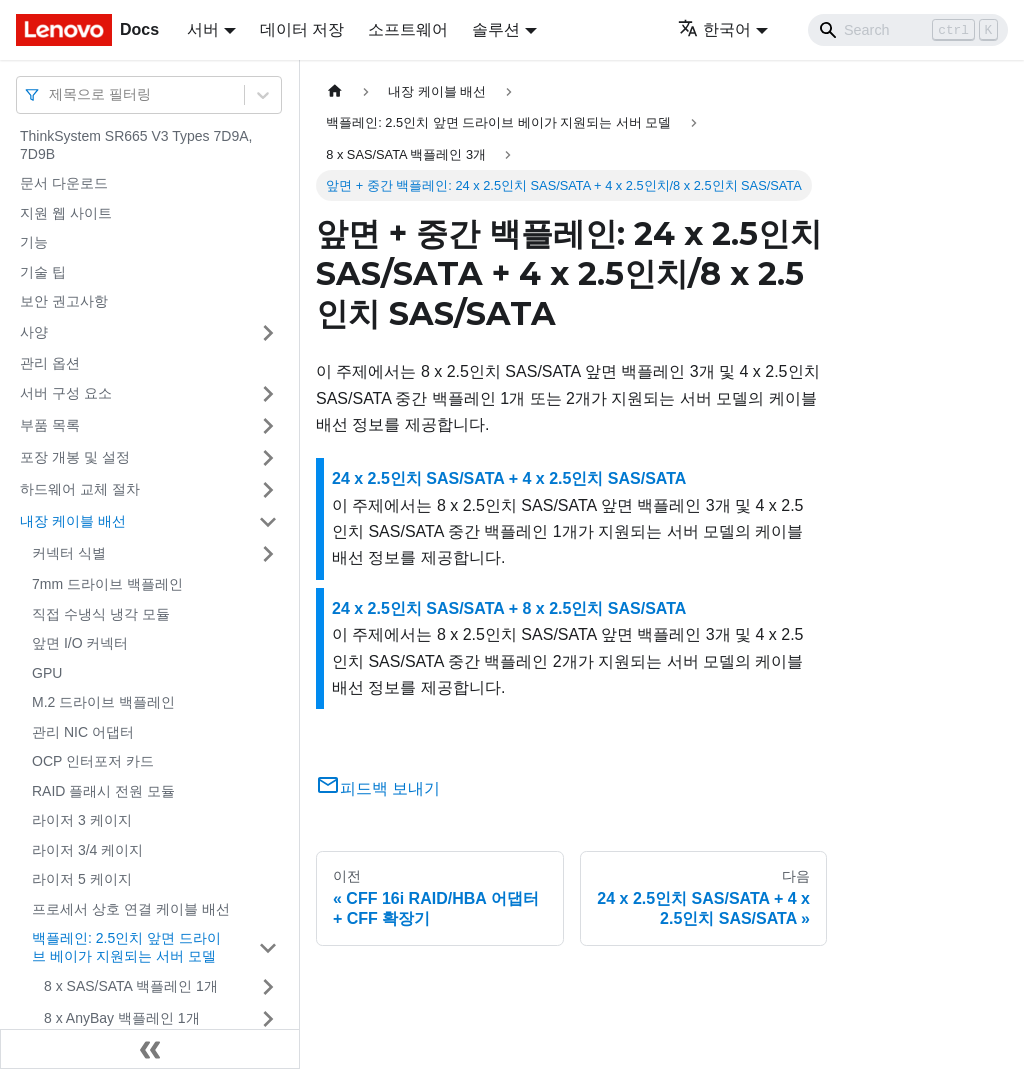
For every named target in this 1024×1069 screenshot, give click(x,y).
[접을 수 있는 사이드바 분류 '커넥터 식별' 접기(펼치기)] (268, 554)
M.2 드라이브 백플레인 (103, 702)
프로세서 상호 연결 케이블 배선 (131, 909)
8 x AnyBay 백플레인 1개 (122, 1018)
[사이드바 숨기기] (150, 1049)
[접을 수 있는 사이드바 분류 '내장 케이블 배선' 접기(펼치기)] (268, 522)
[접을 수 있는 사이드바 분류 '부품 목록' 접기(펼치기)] (268, 426)
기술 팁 (43, 272)
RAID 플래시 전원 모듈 (103, 791)
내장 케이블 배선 (73, 521)
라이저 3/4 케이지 (87, 850)
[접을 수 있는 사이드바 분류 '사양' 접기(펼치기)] (268, 333)
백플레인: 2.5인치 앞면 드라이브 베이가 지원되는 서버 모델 (126, 947)
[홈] (335, 91)
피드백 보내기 (378, 788)
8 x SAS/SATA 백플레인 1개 (131, 986)
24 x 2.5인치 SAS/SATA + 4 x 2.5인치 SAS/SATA (509, 478)
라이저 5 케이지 (82, 879)
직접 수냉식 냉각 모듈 (101, 614)
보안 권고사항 (64, 301)
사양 (34, 332)
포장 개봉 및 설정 (75, 457)
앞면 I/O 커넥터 (80, 643)
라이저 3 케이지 (82, 820)
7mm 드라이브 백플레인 (107, 584)
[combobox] (51, 94)
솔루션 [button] (496, 29)
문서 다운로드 (64, 183)
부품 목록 (50, 425)
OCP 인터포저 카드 (93, 761)
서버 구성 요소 (66, 393)
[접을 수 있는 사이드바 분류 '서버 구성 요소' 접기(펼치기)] (268, 394)
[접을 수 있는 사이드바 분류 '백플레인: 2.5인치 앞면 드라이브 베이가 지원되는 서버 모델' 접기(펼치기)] (268, 947)
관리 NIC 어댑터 (83, 732)
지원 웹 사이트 (66, 213)
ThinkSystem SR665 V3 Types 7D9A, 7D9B (136, 145)
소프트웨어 (408, 29)
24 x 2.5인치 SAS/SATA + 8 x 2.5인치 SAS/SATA (509, 608)
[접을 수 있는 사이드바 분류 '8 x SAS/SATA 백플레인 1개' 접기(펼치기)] (268, 987)
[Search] (908, 30)
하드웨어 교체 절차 (80, 489)
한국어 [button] (714, 29)
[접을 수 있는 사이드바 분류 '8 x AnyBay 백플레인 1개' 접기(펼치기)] (268, 1019)
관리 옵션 (50, 363)
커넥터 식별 (69, 553)
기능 (34, 242)
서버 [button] (203, 29)
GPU (47, 673)
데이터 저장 (302, 29)
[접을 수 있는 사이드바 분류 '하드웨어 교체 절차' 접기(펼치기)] (268, 490)
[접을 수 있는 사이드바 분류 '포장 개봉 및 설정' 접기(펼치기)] (268, 458)
